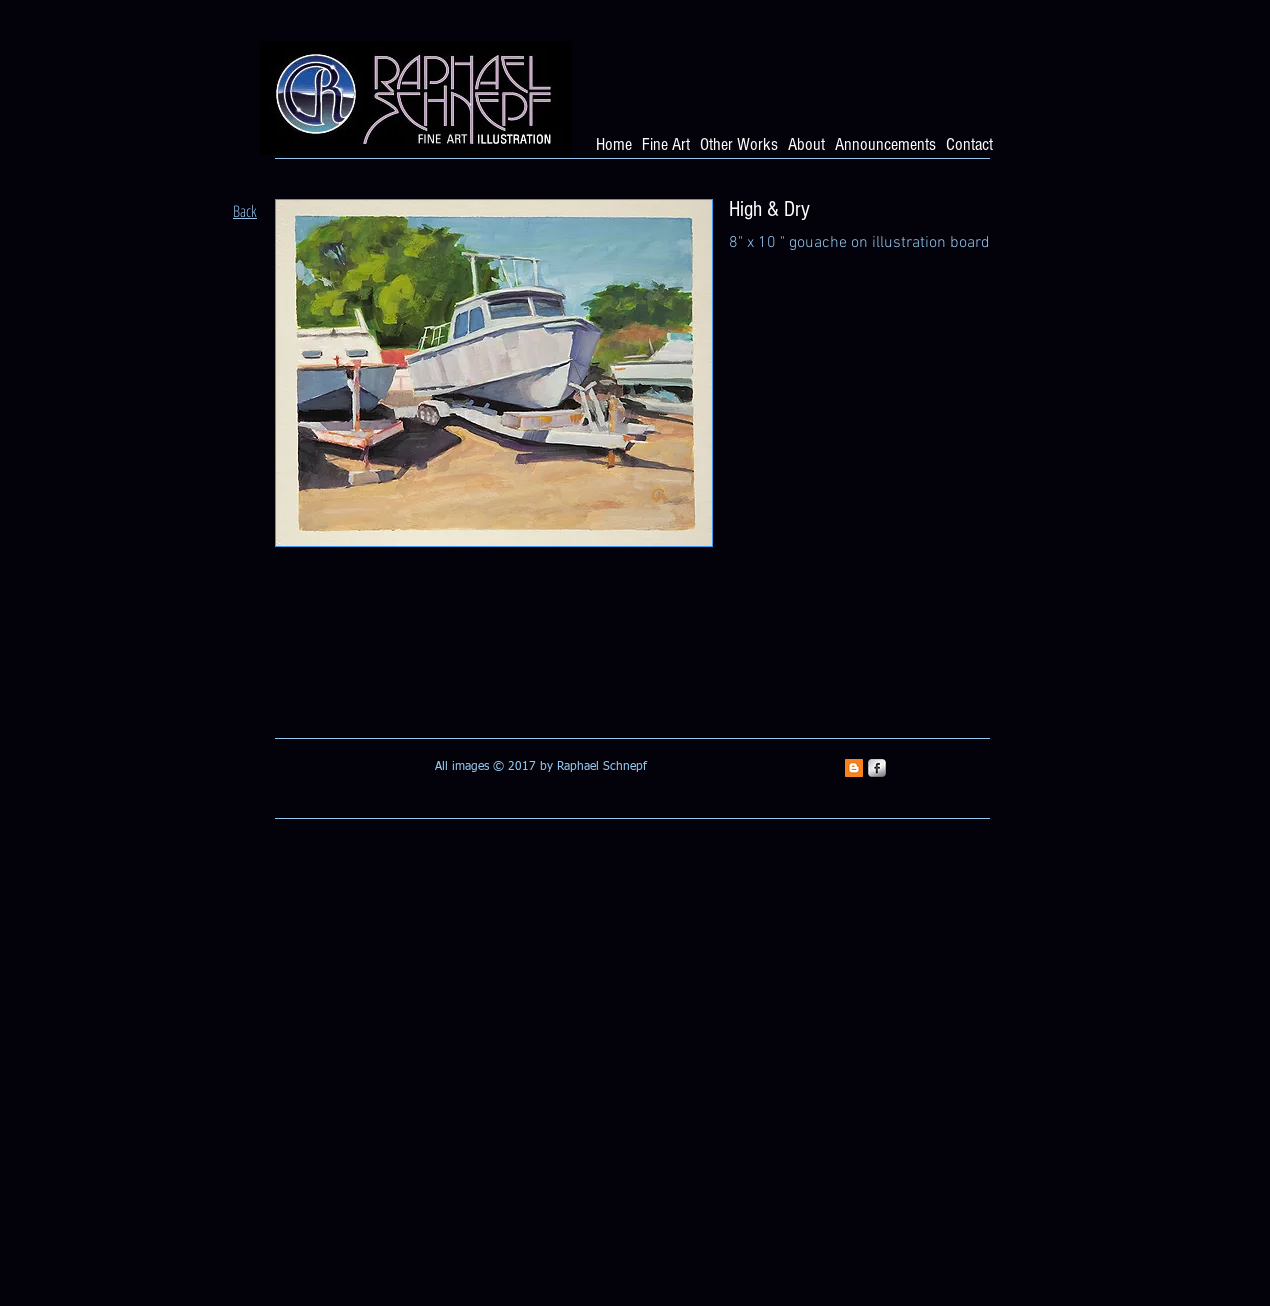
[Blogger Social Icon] (854, 768)
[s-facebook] (877, 768)
